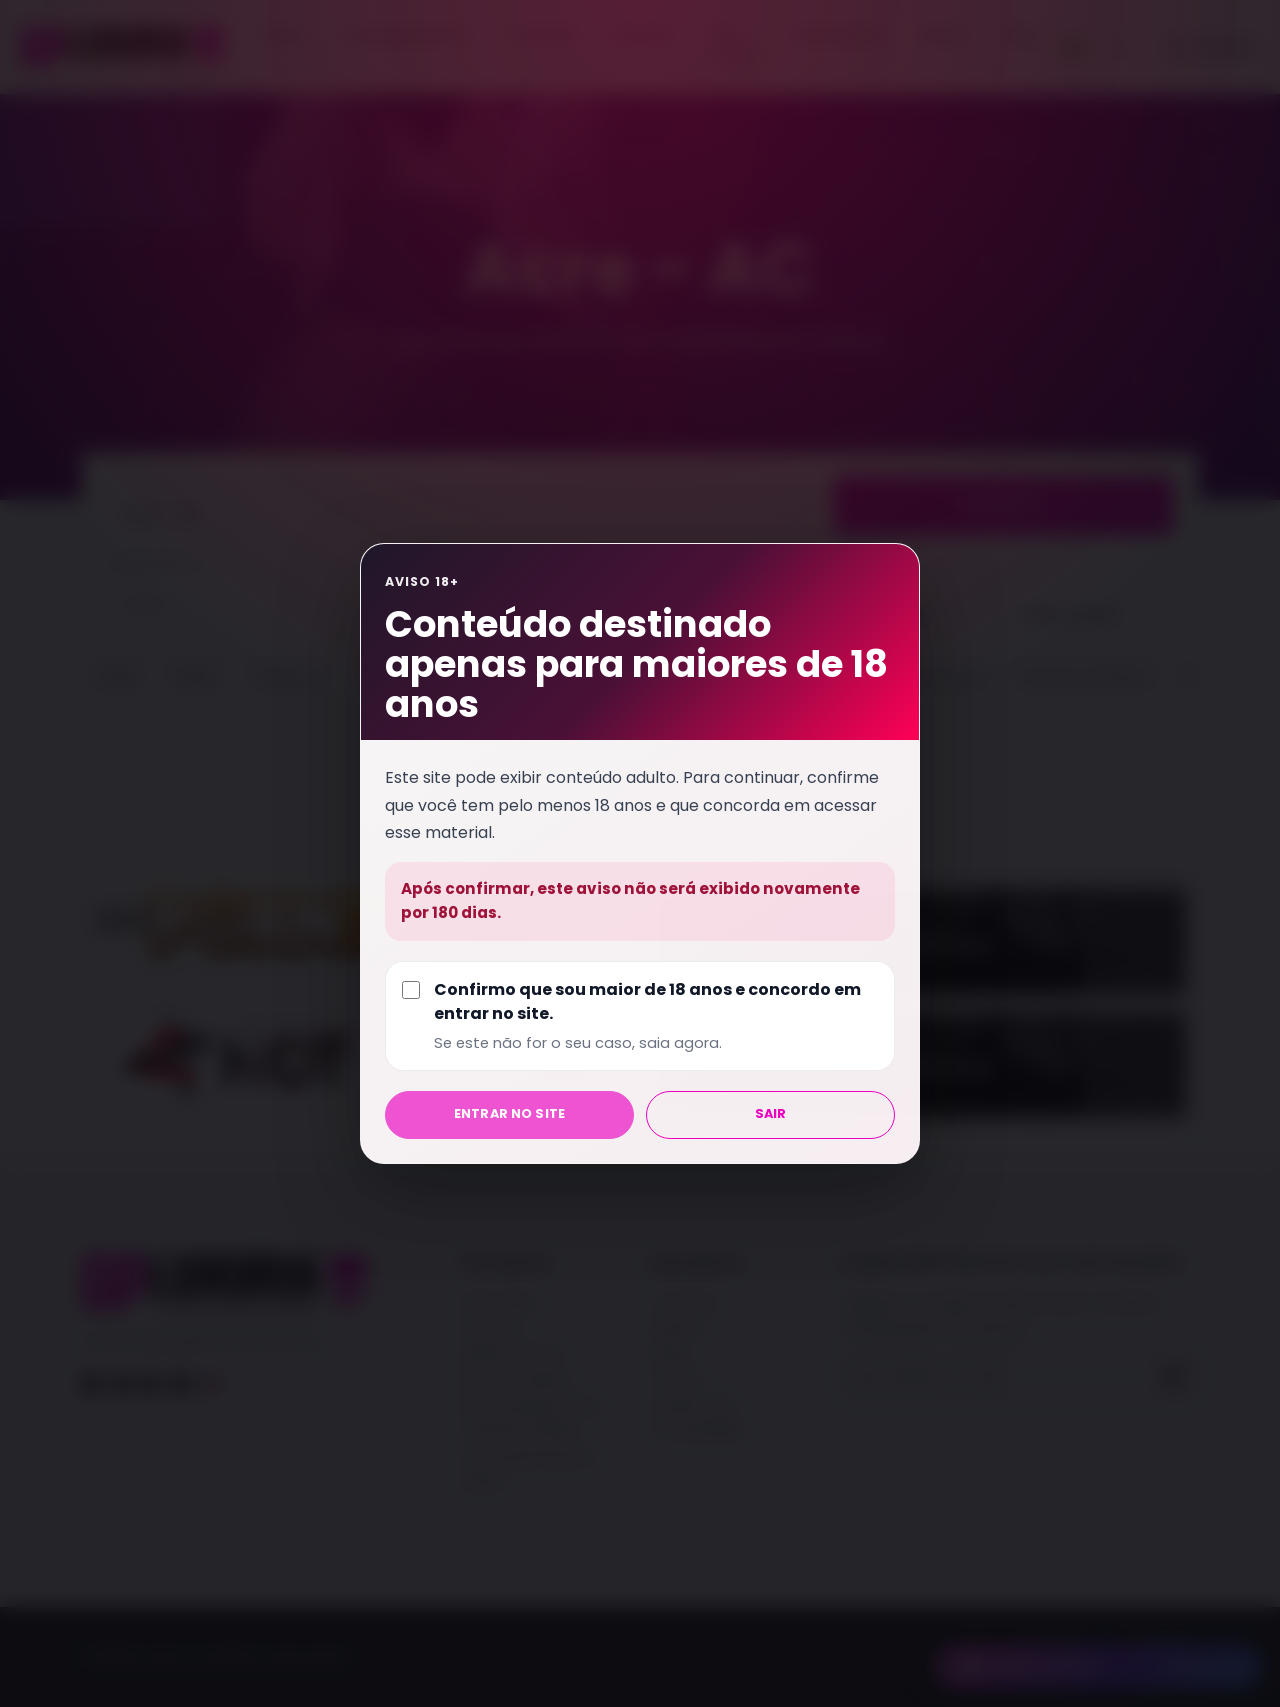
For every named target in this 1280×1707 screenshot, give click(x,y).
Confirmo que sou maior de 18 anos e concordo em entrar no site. (656, 1016)
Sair (771, 1113)
